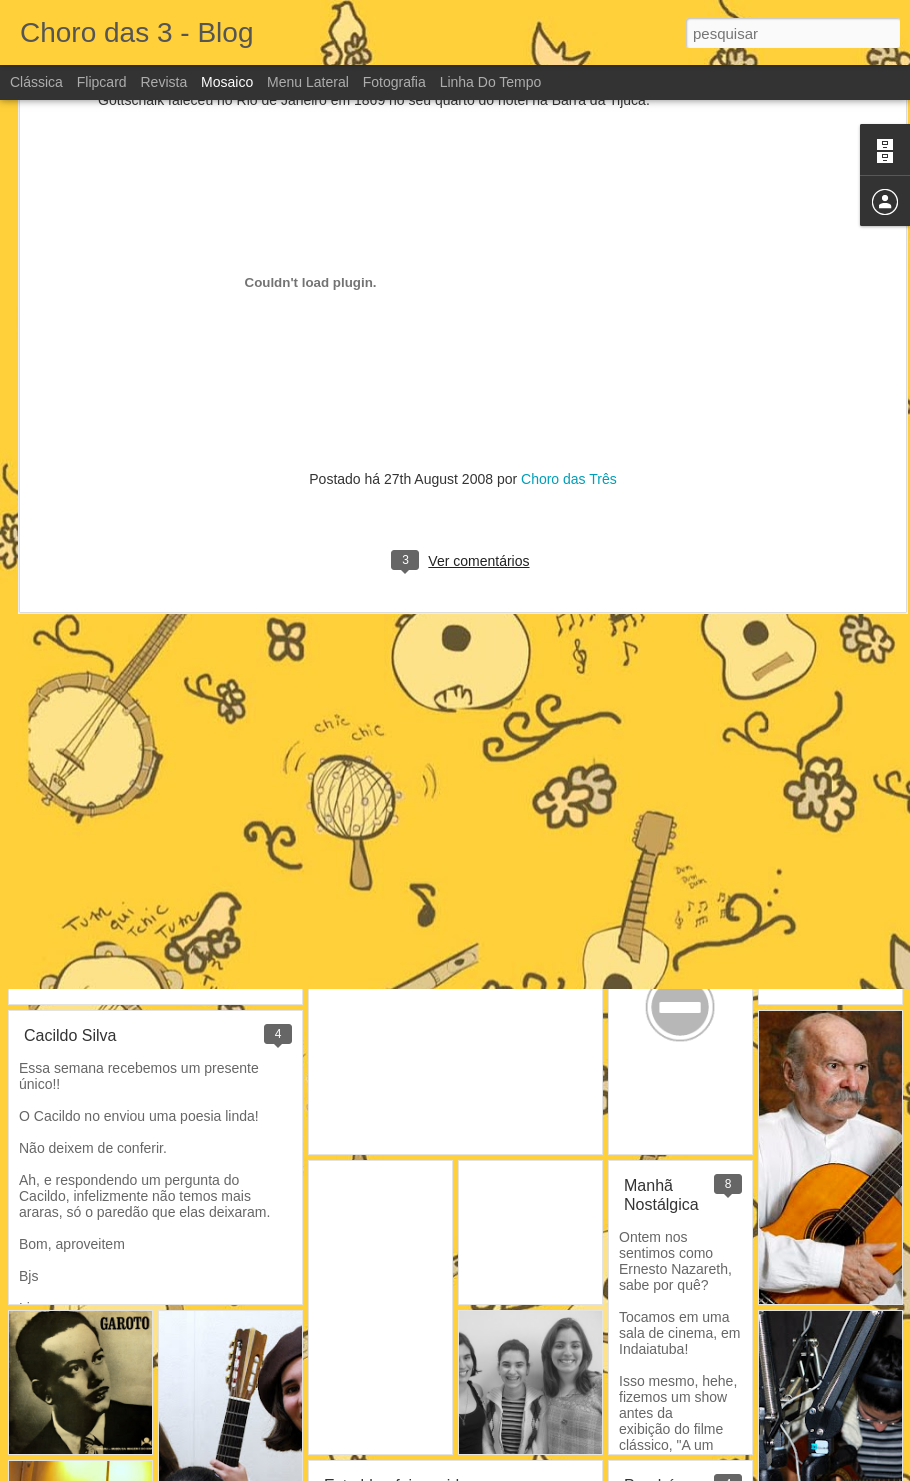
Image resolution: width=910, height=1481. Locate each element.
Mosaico (227, 82)
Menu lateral (308, 82)
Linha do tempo (491, 82)
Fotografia (394, 82)
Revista (163, 82)
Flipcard (102, 82)
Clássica (36, 82)
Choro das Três (569, 352)
